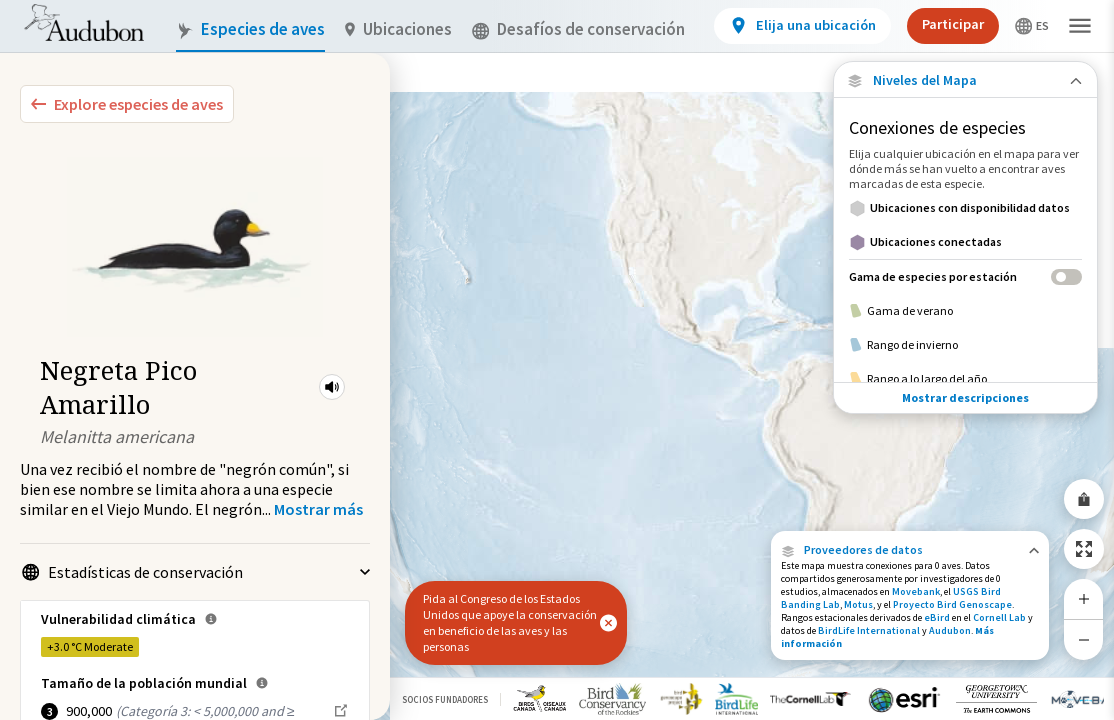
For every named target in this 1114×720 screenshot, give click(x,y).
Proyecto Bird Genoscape (952, 604)
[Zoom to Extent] (1084, 549)
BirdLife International (869, 630)
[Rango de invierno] (965, 345)
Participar (953, 24)
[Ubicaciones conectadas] (965, 242)
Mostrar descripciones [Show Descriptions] (965, 364)
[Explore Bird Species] (127, 104)
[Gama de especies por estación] (965, 276)
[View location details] (802, 26)
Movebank (916, 591)
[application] (557, 360)
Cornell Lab (999, 617)
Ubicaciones (398, 29)
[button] (332, 387)
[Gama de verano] (965, 311)
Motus (858, 604)
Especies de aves (250, 29)
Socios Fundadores (445, 699)
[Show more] (318, 509)
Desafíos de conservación (578, 29)
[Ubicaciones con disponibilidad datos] (965, 208)
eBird (937, 617)
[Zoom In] (1084, 599)
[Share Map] (1084, 499)
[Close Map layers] (965, 80)
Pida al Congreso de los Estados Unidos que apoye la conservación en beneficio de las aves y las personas (510, 622)
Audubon (950, 630)
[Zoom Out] (1084, 639)
